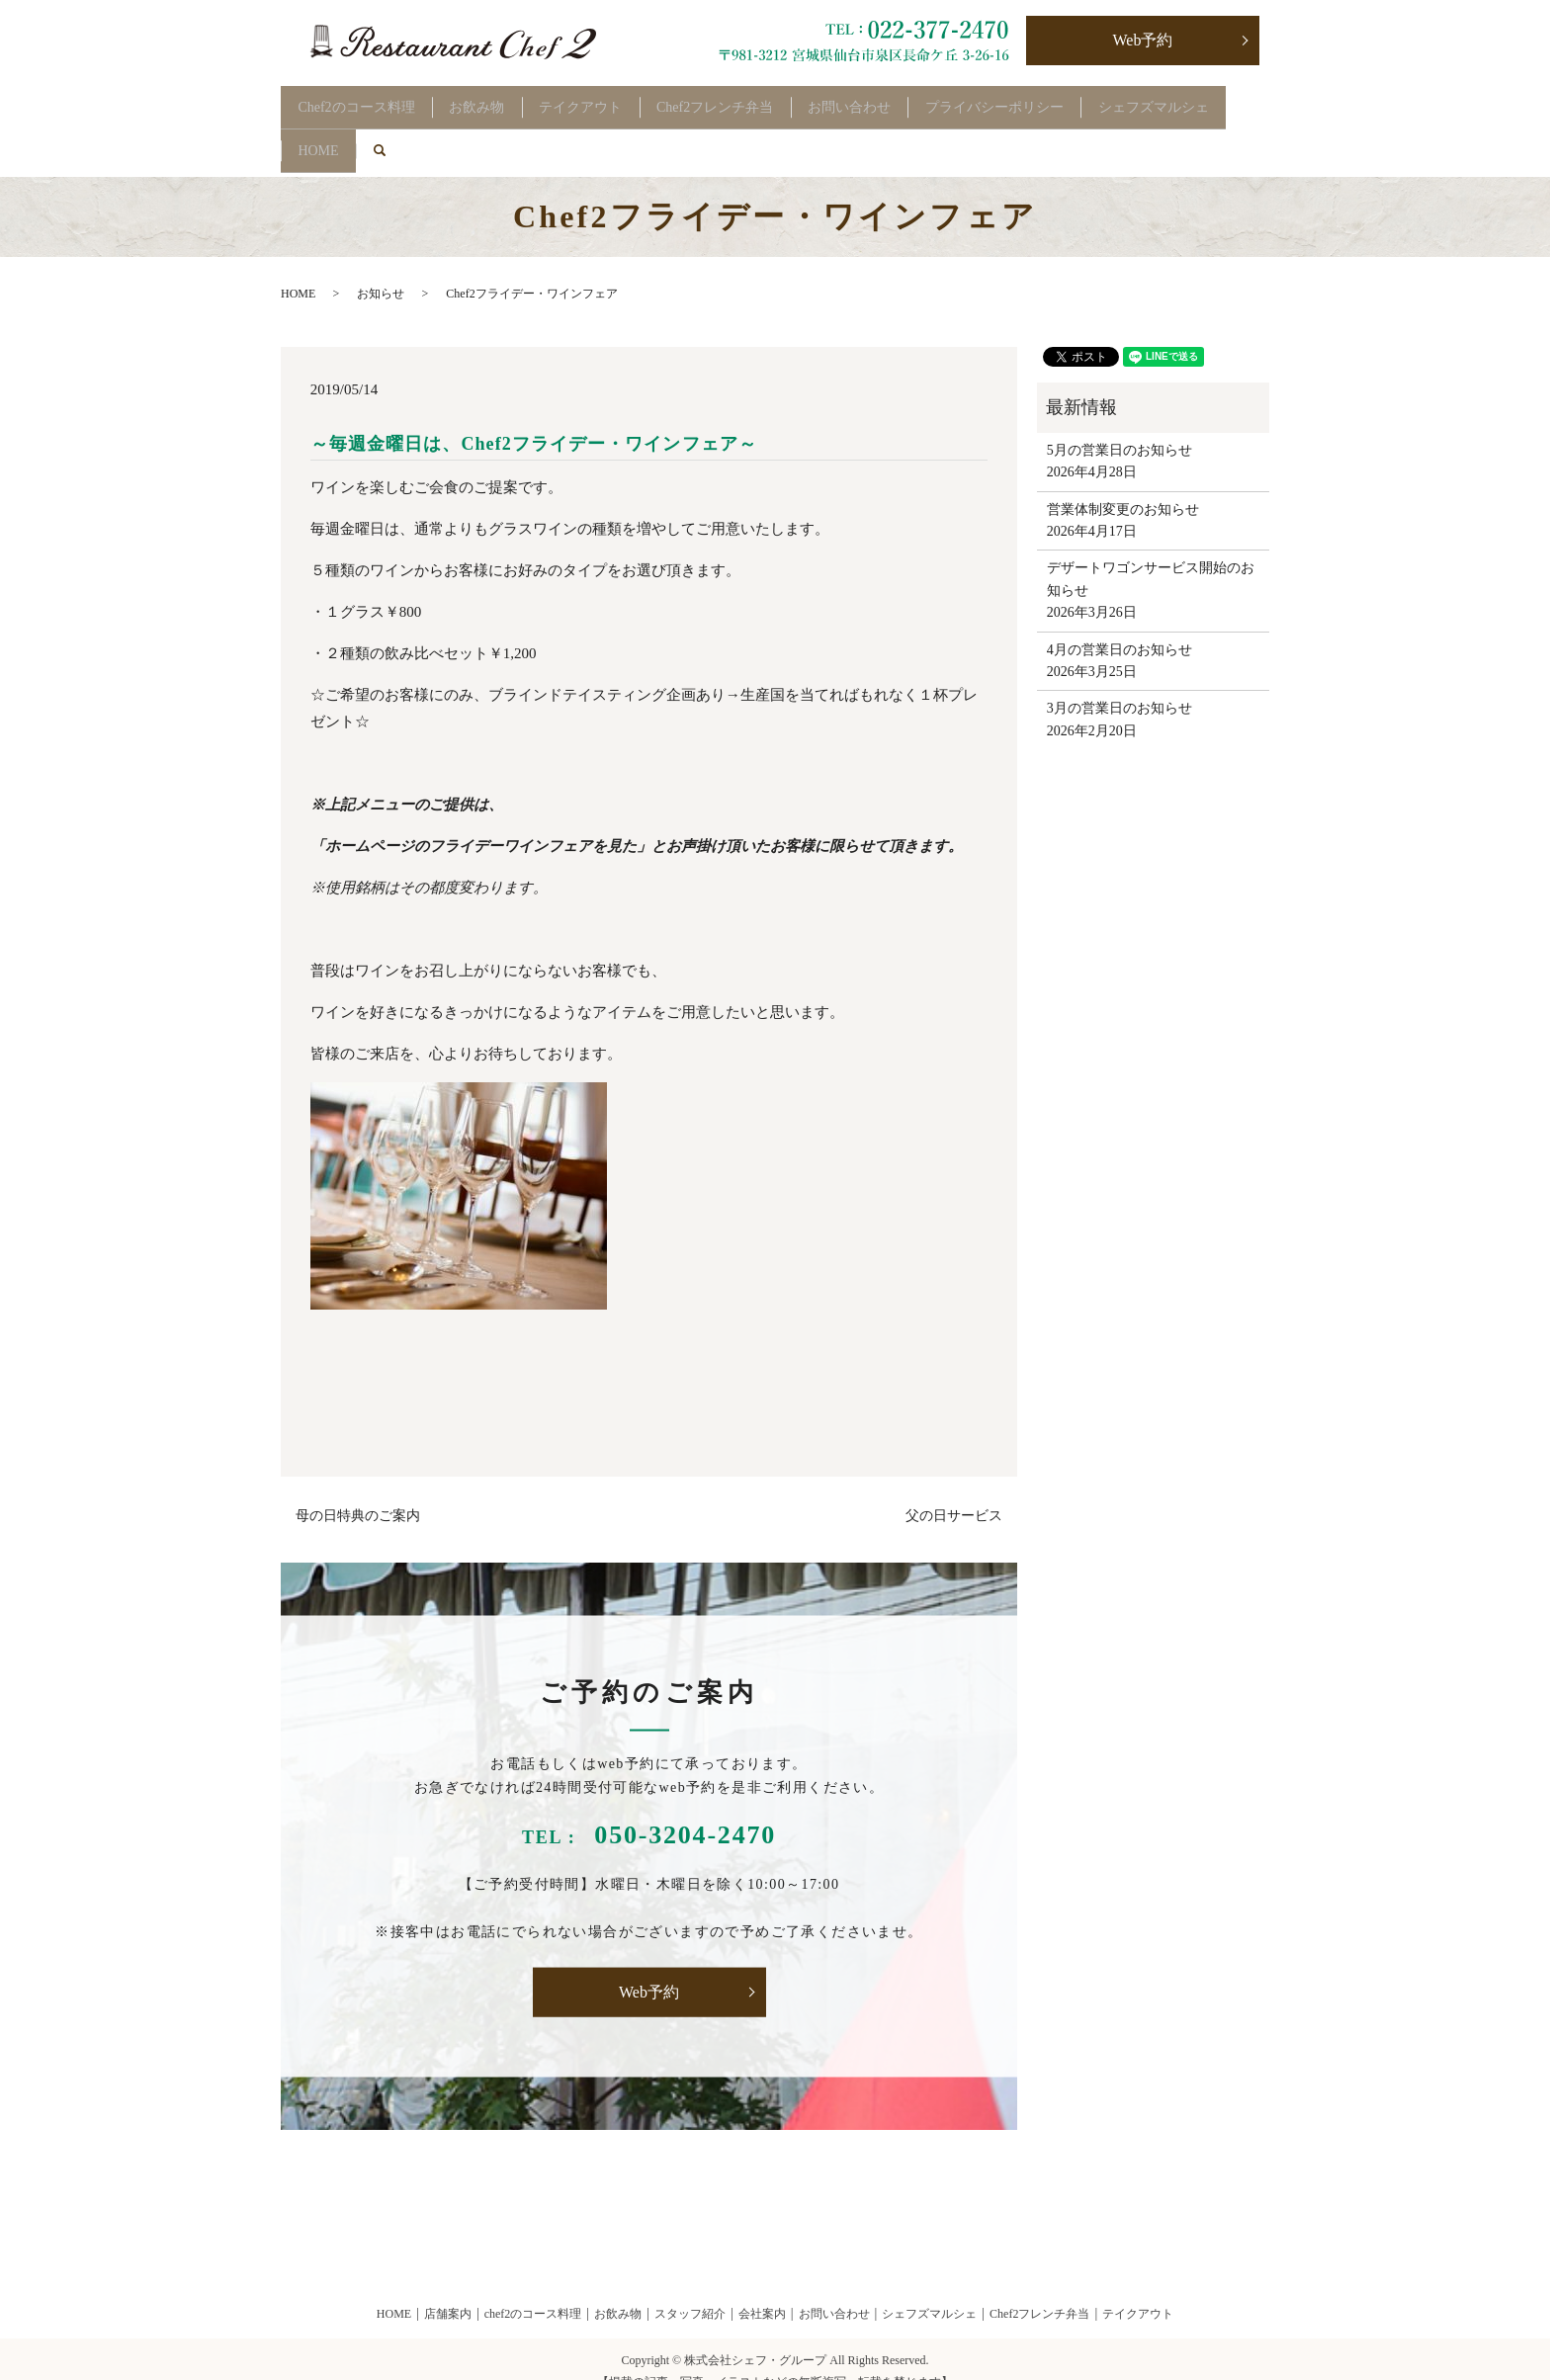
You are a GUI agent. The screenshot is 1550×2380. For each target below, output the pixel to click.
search (561, 132)
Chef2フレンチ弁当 (759, 100)
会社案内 (762, 2289)
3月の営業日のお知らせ (1119, 683)
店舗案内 (448, 2289)
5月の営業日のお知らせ (1119, 424)
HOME (482, 132)
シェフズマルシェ (359, 132)
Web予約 (1143, 40)
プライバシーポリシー (1063, 100)
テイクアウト (611, 100)
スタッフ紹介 (690, 2289)
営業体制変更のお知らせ (1123, 483)
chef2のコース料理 (533, 2289)
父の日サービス (953, 1491)
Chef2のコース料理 (362, 100)
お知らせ (380, 269)
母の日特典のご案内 (358, 1491)
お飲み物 (496, 100)
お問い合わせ (906, 100)
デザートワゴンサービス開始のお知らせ (1150, 554)
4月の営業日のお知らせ (1119, 624)
